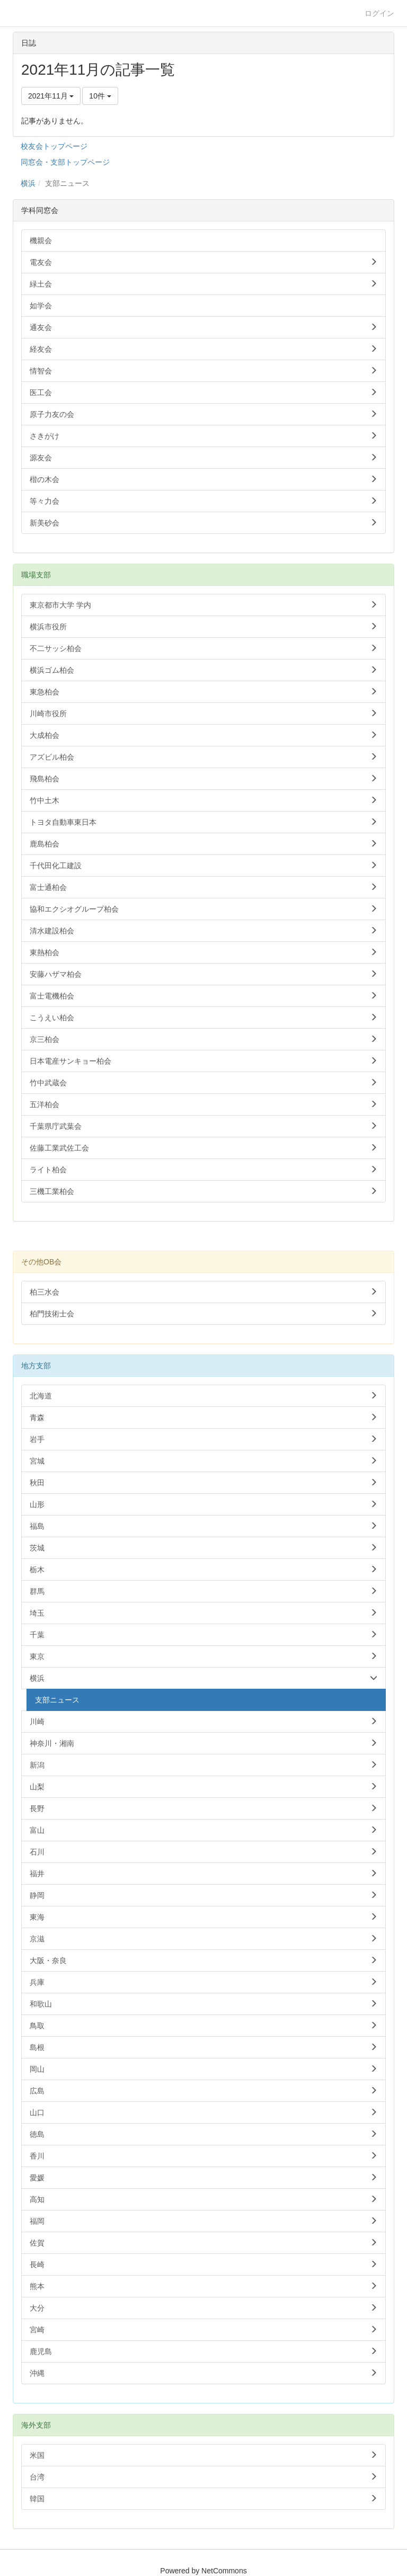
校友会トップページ (54, 146)
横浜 (28, 183)
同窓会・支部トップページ (65, 162)
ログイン (379, 13)
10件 (100, 96)
